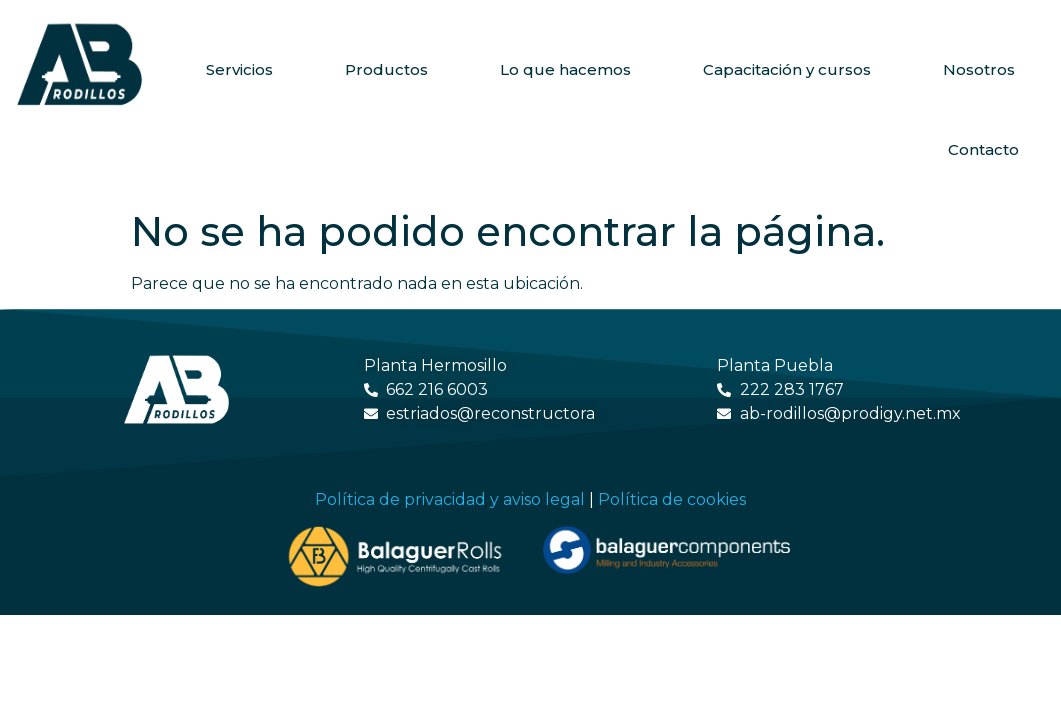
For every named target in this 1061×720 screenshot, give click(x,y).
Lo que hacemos (565, 69)
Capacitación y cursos (787, 69)
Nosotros (979, 69)
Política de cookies (672, 499)
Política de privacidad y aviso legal (450, 499)
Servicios (239, 69)
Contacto (983, 149)
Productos (386, 69)
